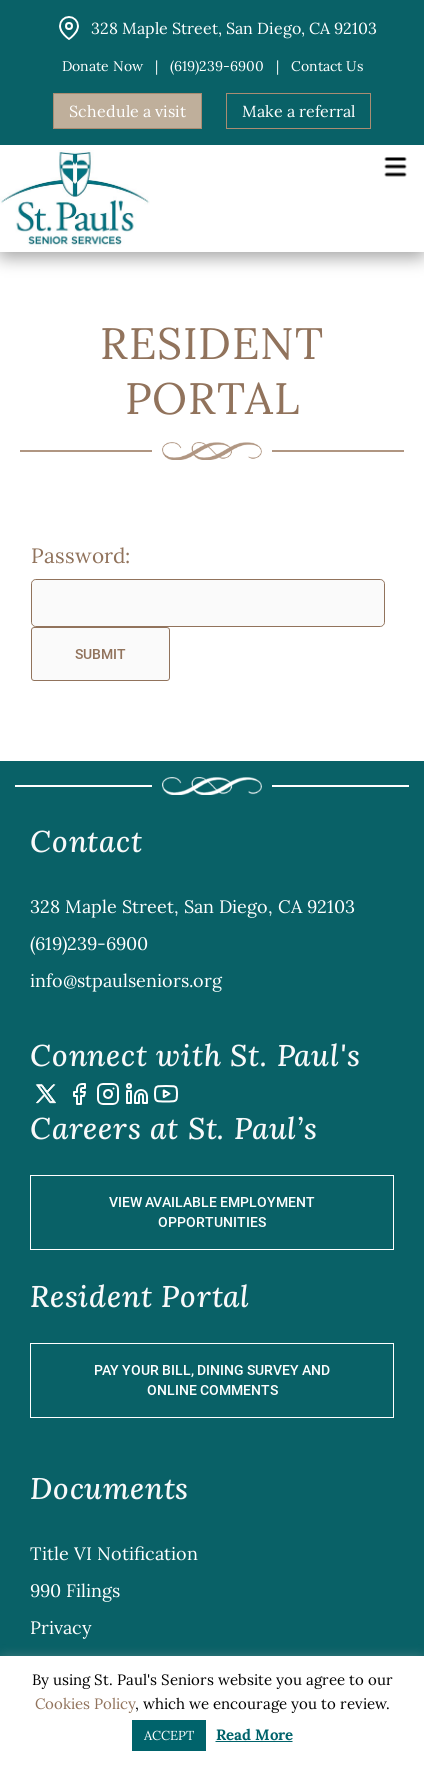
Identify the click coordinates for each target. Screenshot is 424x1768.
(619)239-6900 (89, 943)
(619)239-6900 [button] (217, 66)
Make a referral (298, 111)
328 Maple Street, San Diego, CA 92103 (192, 906)
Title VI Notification (114, 1553)
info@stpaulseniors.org (126, 980)
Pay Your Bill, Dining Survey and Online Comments (212, 1380)
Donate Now (102, 66)
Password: (80, 555)
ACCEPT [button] (169, 1735)
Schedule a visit (127, 111)
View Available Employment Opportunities (212, 1212)
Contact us (327, 66)
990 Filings (75, 1590)
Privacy (61, 1627)
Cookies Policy (85, 1703)
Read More (254, 1734)
